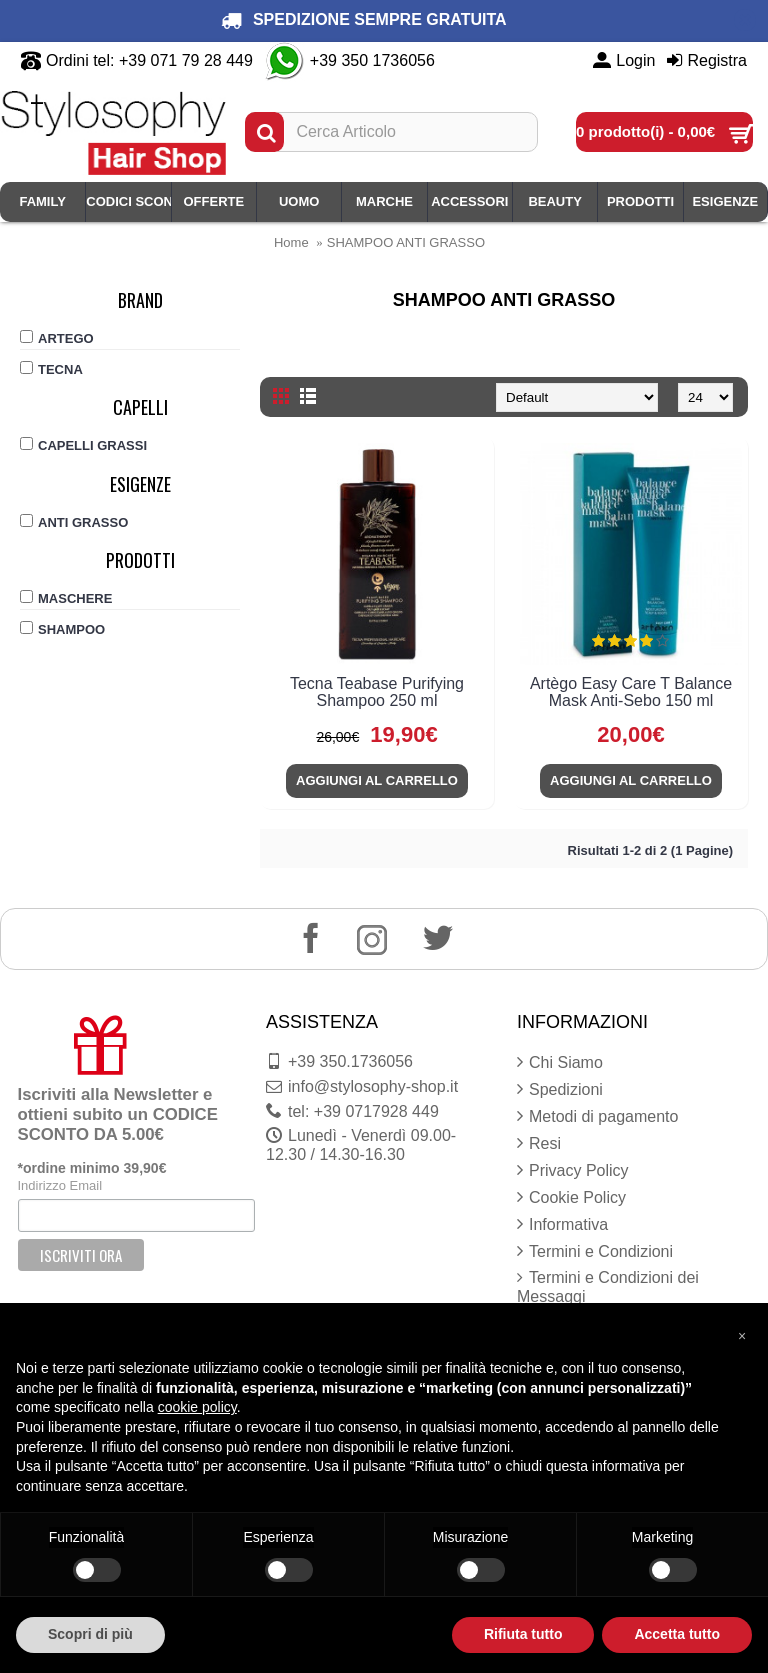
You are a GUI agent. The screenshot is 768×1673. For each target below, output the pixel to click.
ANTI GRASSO (74, 522)
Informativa (562, 1225)
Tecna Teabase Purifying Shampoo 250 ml (377, 692)
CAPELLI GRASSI (83, 445)
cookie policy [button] (197, 1407)
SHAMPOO (62, 629)
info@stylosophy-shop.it (362, 1087)
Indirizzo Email (60, 1185)
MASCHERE (66, 598)
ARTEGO (57, 338)
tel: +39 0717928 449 (352, 1112)
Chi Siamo (560, 1063)
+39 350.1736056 (339, 1062)
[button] (742, 1335)
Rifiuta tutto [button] (523, 1634)
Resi (539, 1144)
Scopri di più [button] (90, 1634)
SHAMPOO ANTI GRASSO (406, 242)
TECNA (51, 369)
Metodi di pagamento (597, 1117)
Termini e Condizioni (595, 1252)
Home (291, 242)
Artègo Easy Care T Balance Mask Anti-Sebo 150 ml (631, 692)
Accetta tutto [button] (677, 1634)
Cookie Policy (571, 1198)
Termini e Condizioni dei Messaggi (608, 1287)
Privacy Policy (573, 1171)
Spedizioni (560, 1090)
